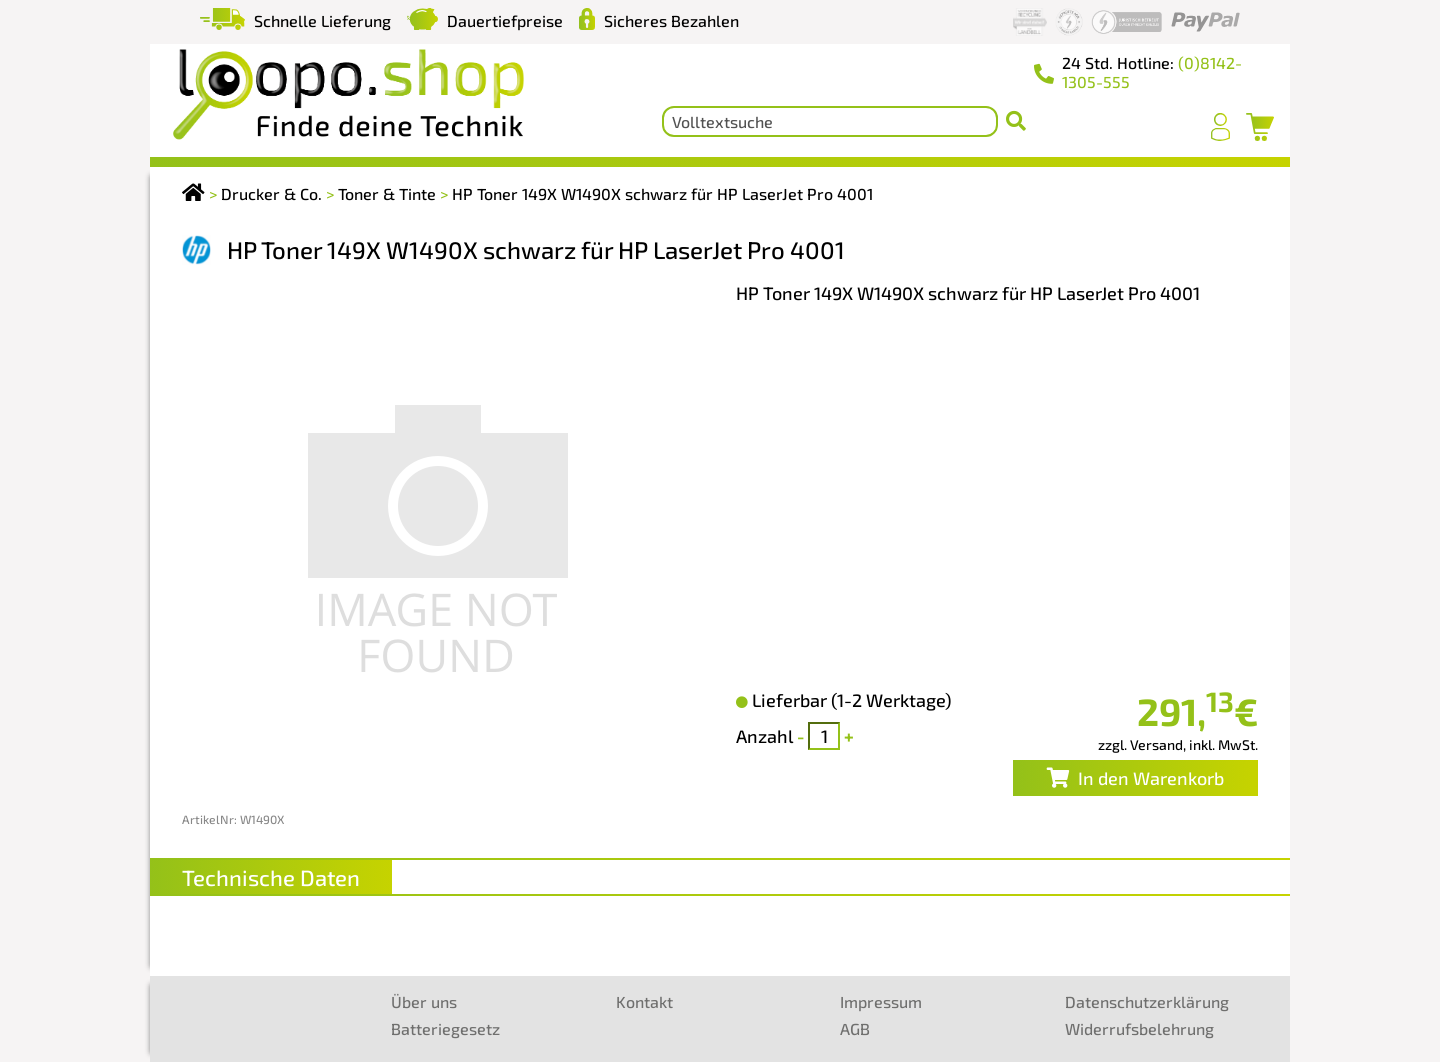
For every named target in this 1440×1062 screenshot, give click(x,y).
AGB (855, 1028)
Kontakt (644, 1001)
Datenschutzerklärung (1147, 1001)
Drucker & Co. (271, 193)
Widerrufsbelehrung (1139, 1028)
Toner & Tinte (387, 193)
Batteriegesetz (445, 1028)
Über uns (424, 1001)
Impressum (881, 1001)
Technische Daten (271, 877)
